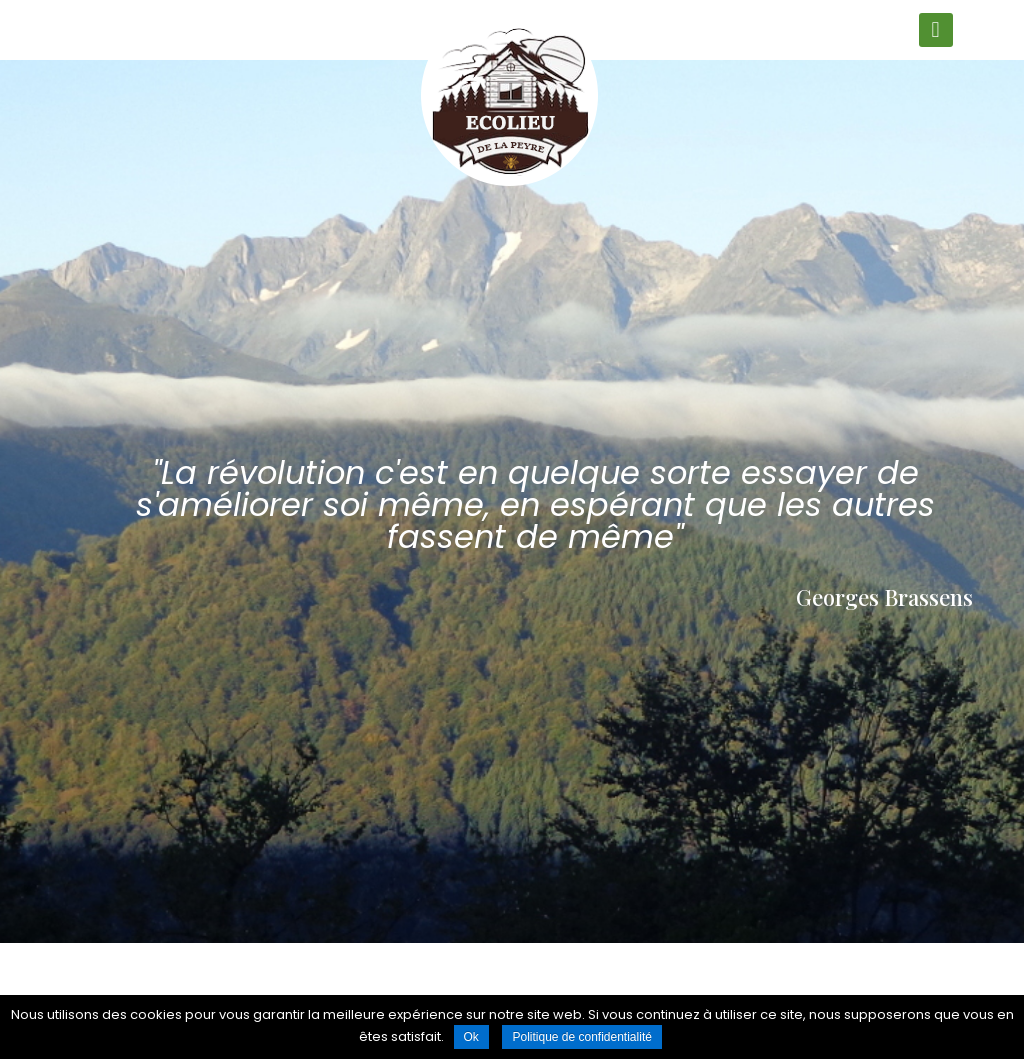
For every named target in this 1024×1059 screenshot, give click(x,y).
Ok (471, 1037)
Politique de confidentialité (581, 1037)
